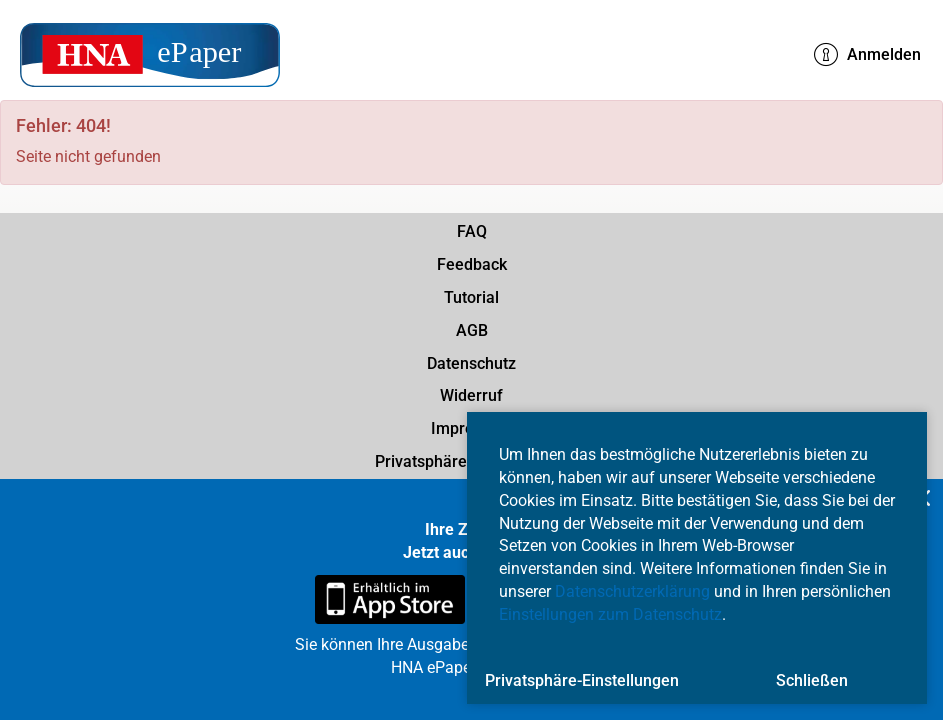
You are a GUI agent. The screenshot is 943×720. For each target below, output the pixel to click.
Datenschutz (471, 363)
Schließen (812, 680)
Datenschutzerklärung (632, 591)
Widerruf (471, 395)
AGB (472, 330)
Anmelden (867, 55)
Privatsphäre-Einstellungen (582, 680)
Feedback (472, 264)
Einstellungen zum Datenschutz (610, 614)
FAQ (472, 231)
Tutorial (471, 297)
